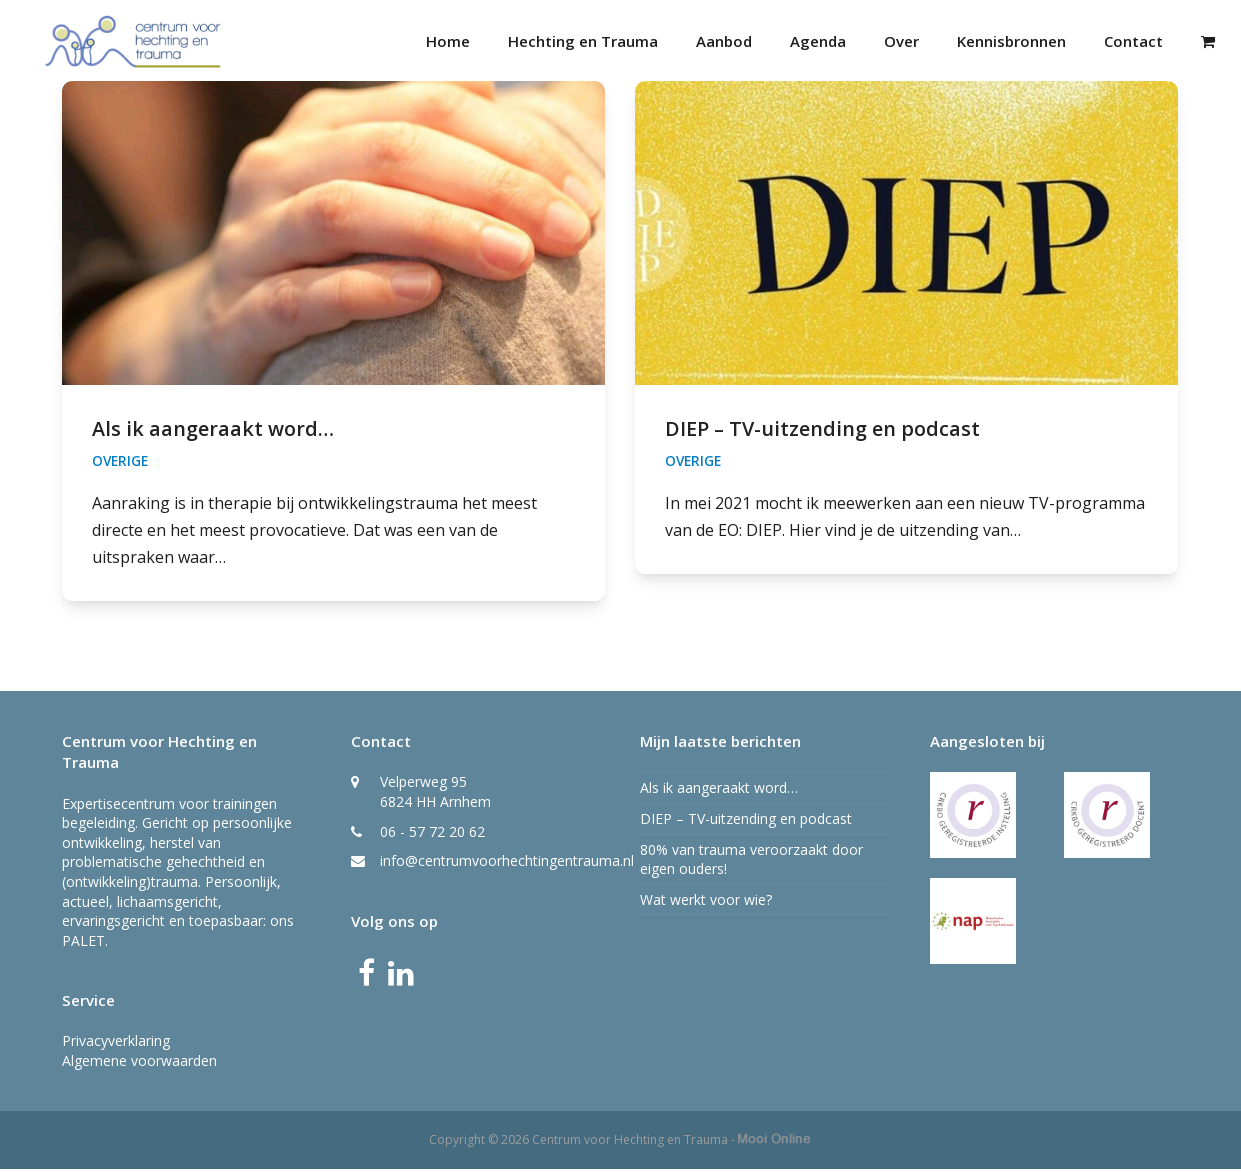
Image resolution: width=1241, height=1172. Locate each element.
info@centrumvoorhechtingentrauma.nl (507, 864)
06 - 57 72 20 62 (432, 834)
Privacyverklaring (116, 1044)
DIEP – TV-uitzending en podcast (822, 432)
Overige (120, 464)
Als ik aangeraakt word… (213, 432)
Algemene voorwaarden (139, 1064)
